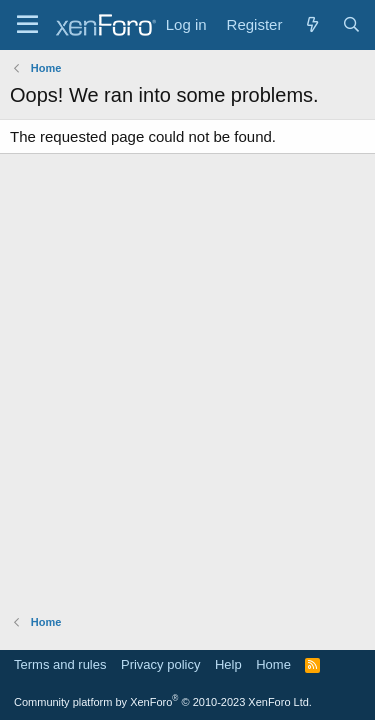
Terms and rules (60, 664)
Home (273, 664)
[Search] (351, 24)
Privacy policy (160, 664)
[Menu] (27, 25)
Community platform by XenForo (163, 702)
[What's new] (311, 24)
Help (228, 664)
